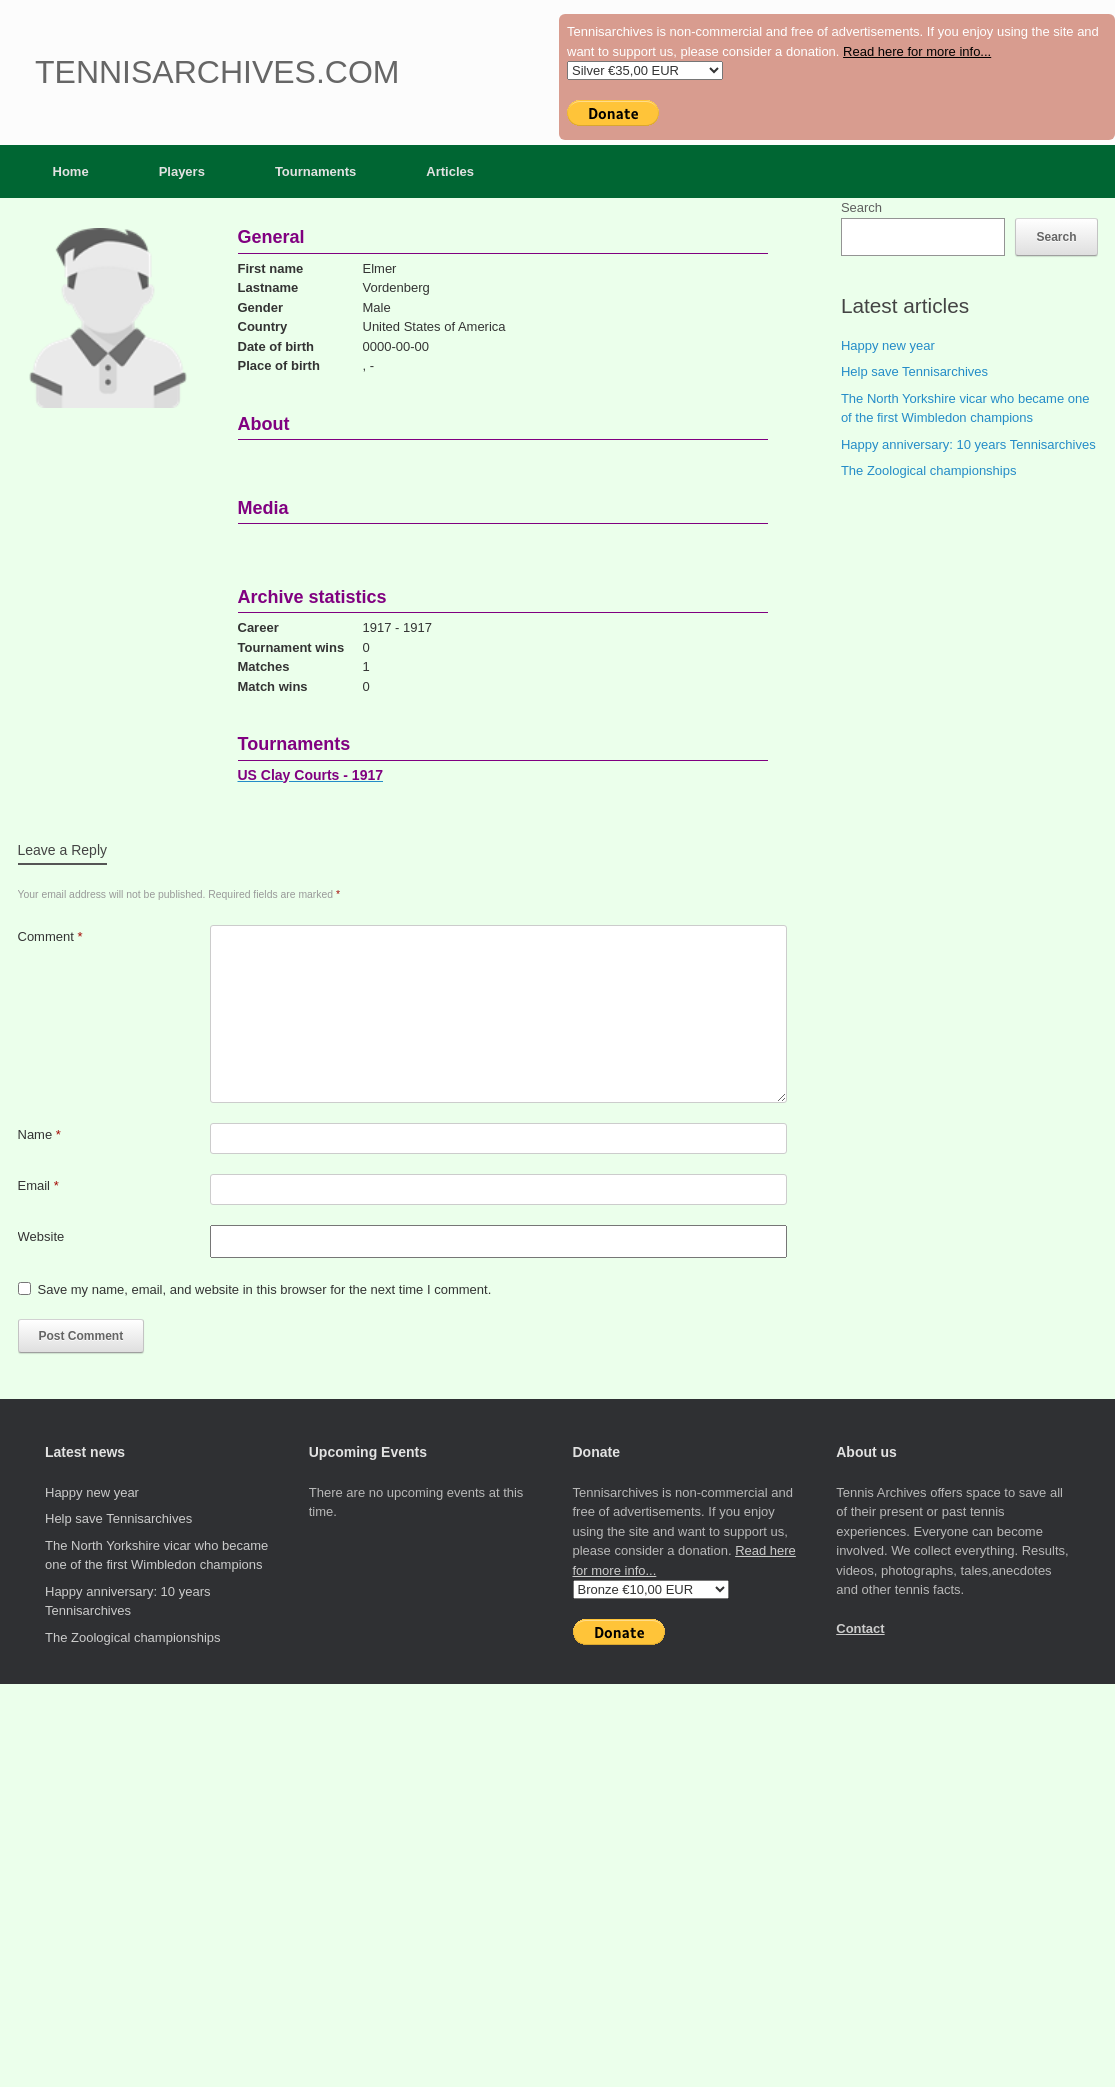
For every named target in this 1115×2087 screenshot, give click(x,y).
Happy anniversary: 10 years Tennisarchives (968, 444)
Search (861, 207)
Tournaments (315, 171)
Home (71, 171)
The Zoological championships (929, 470)
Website (41, 1236)
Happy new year (888, 345)
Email (38, 1185)
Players (182, 171)
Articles (450, 171)
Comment (50, 936)
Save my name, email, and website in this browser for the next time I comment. (265, 1289)
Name (39, 1134)
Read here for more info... (917, 51)
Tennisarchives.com (217, 72)
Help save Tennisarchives (914, 371)
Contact (860, 1628)
